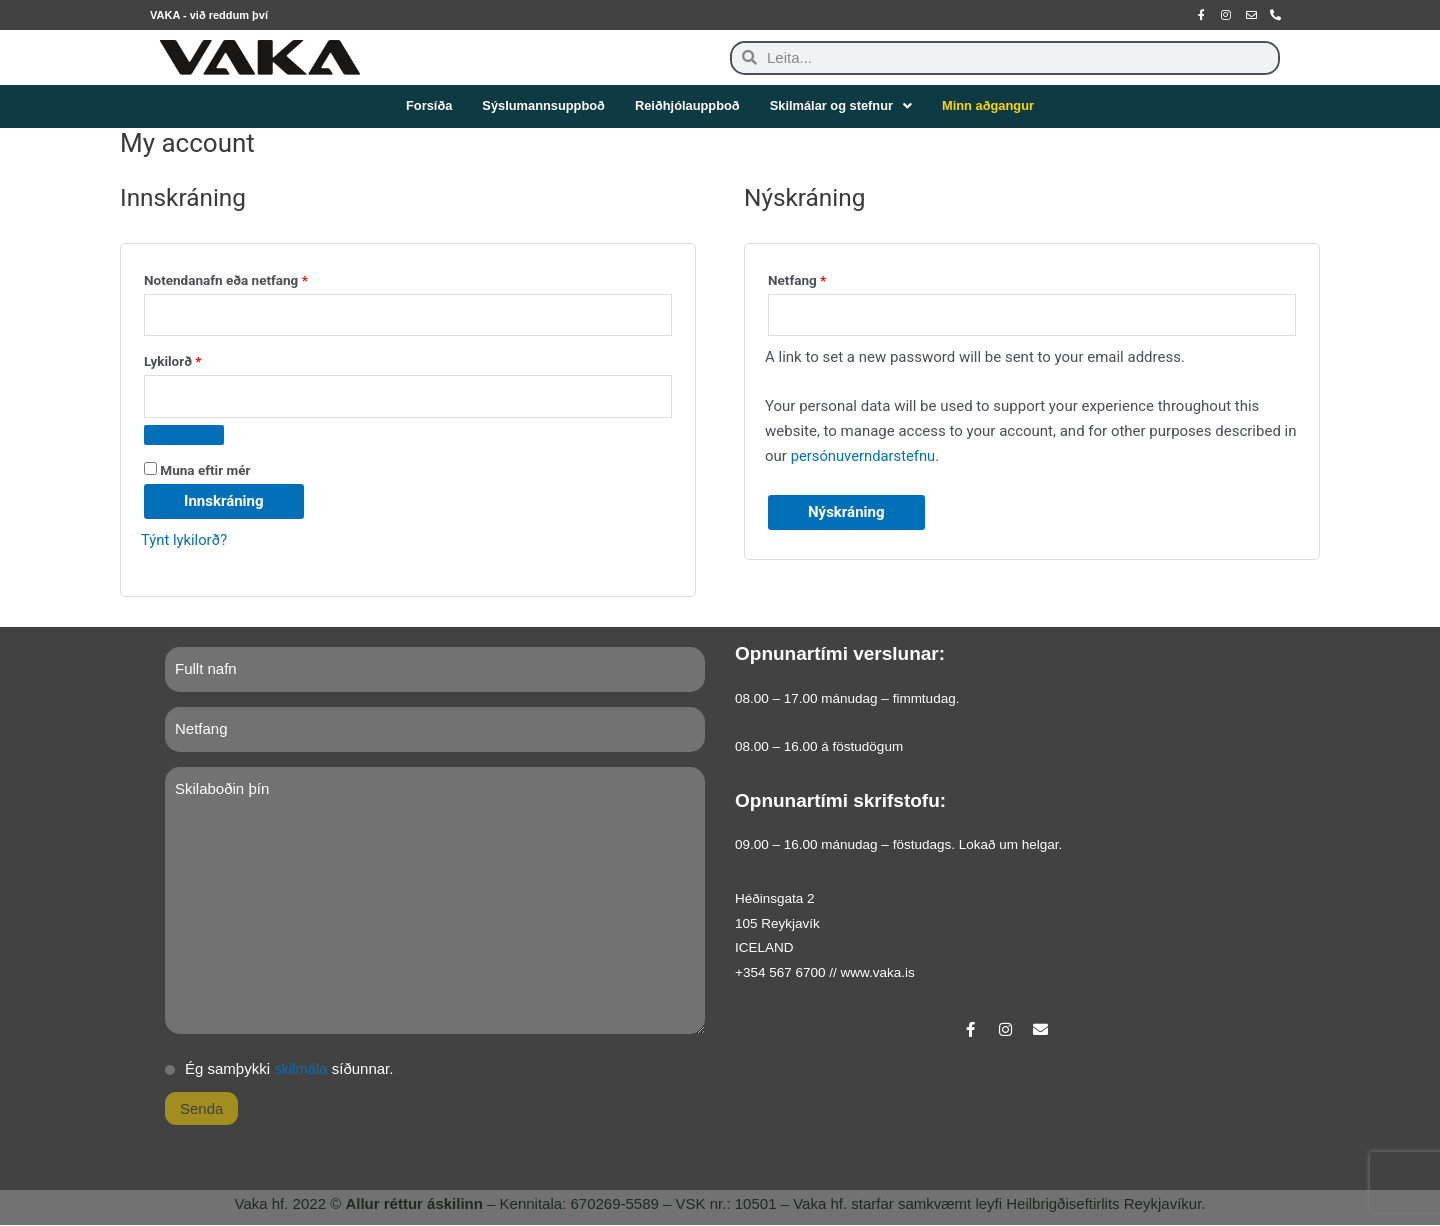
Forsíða (426, 106)
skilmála (301, 1069)
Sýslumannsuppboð (542, 106)
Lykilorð (215, 359)
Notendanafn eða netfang (268, 277)
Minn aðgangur (990, 106)
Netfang (839, 277)
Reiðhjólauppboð (687, 106)
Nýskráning (846, 513)
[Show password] (184, 435)
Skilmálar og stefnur (842, 106)
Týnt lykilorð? (185, 540)
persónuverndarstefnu (864, 456)
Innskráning (224, 501)
